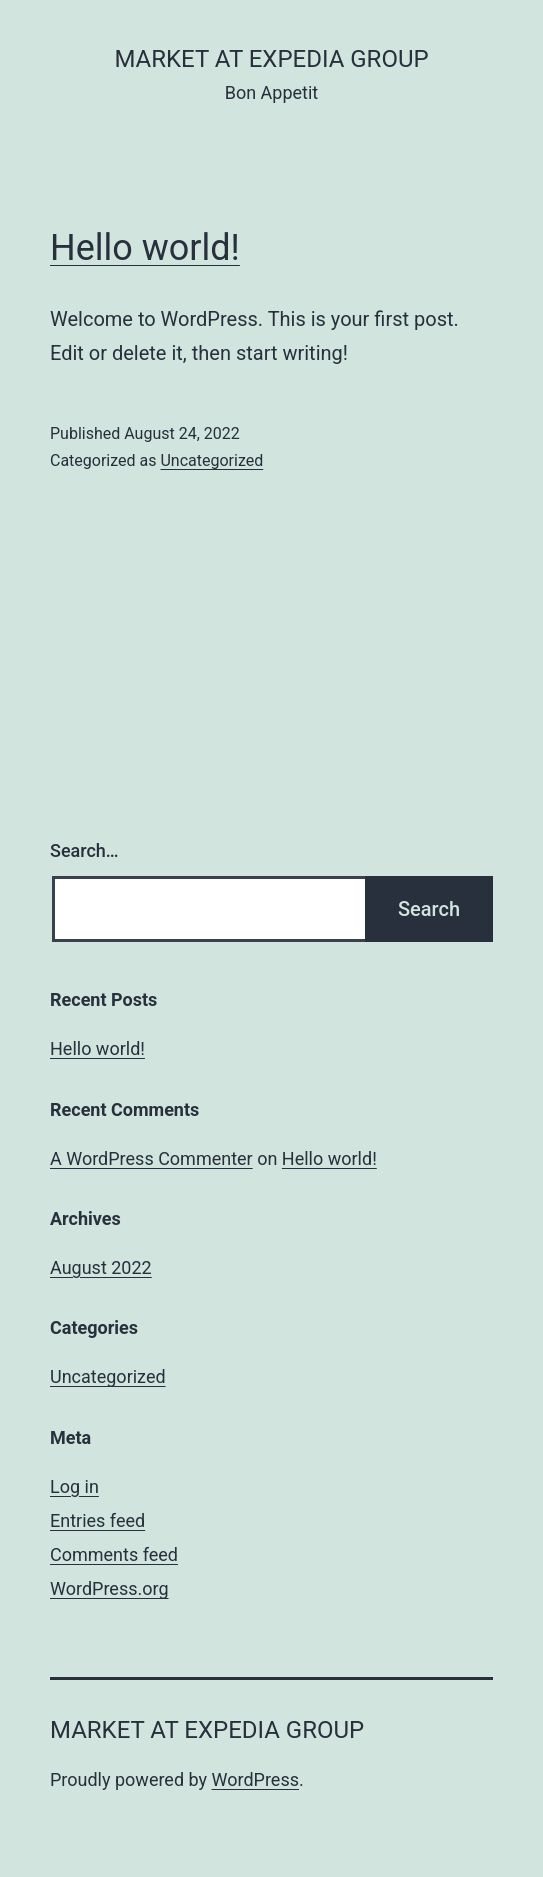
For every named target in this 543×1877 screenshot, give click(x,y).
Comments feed (114, 1554)
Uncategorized (211, 460)
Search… (84, 850)
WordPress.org (109, 1588)
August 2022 (101, 1267)
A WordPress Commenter (151, 1158)
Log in (74, 1486)
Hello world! (145, 248)
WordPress (255, 1779)
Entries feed (97, 1520)
